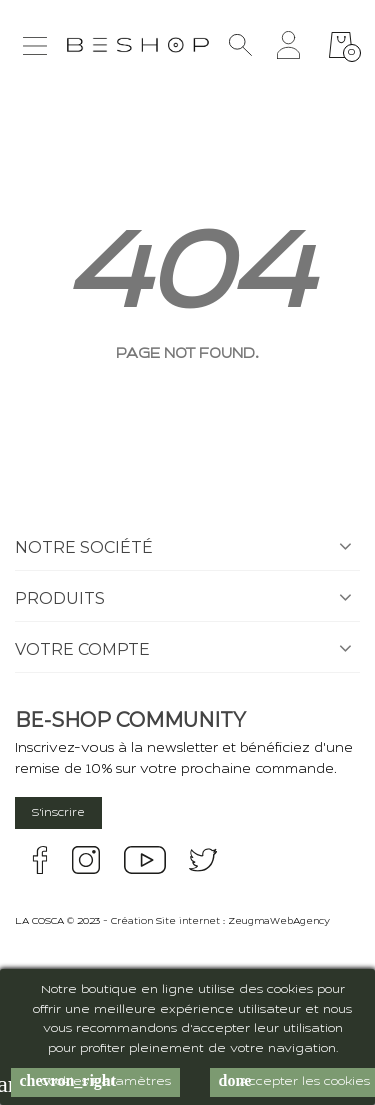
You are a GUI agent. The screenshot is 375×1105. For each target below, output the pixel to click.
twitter (203, 860)
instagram (86, 860)
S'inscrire (58, 813)
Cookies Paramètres (95, 1081)
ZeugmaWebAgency (279, 922)
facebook (40, 860)
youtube (145, 860)
